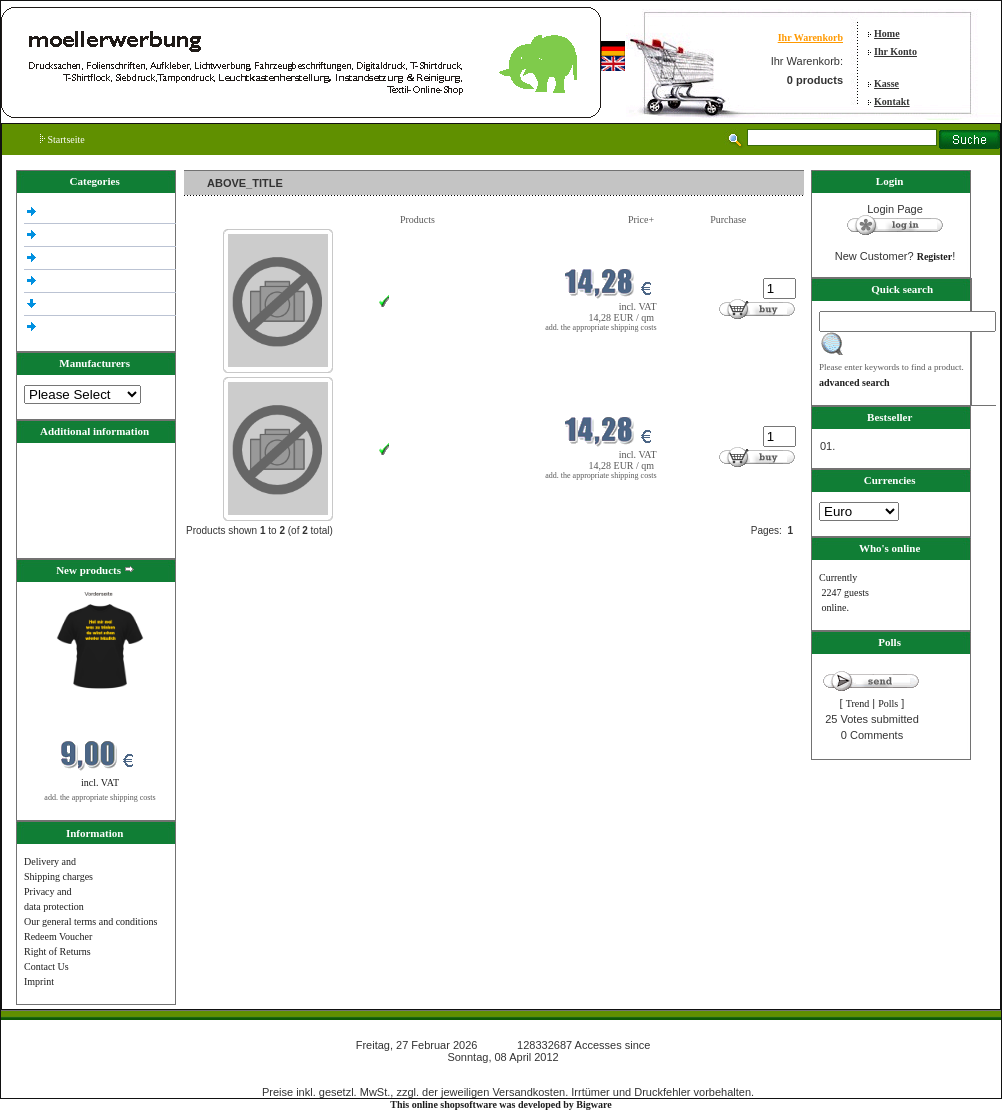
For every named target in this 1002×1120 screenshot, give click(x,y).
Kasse (886, 83)
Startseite (62, 139)
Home (887, 33)
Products (417, 219)
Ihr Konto (895, 51)
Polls (888, 703)
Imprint (39, 981)
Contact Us (46, 966)
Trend (858, 703)
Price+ (641, 219)
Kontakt (892, 101)
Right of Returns (57, 951)
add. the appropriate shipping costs (99, 797)
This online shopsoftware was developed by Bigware (500, 1104)
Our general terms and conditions (90, 921)
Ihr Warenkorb (810, 37)
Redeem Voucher (58, 936)
